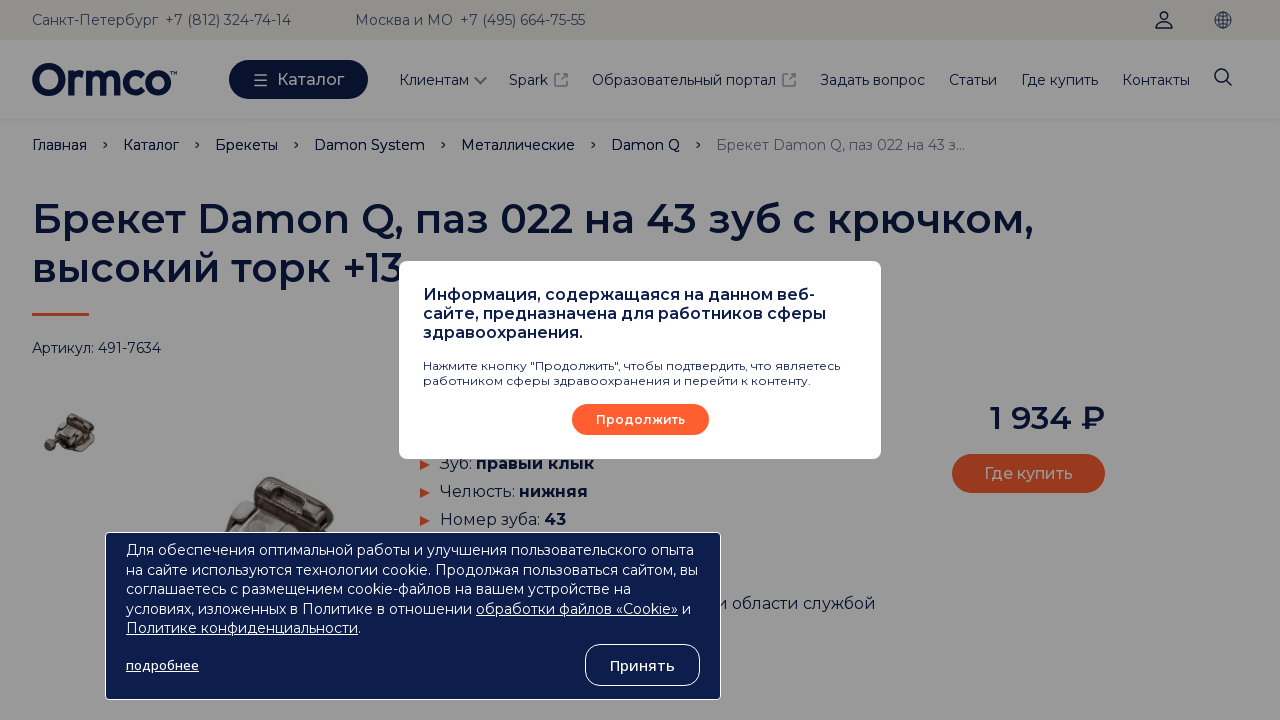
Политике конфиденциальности (242, 628)
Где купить (1059, 80)
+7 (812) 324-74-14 (228, 20)
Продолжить (640, 419)
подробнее (162, 665)
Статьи (973, 80)
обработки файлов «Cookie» (577, 609)
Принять (642, 665)
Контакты (1156, 80)
